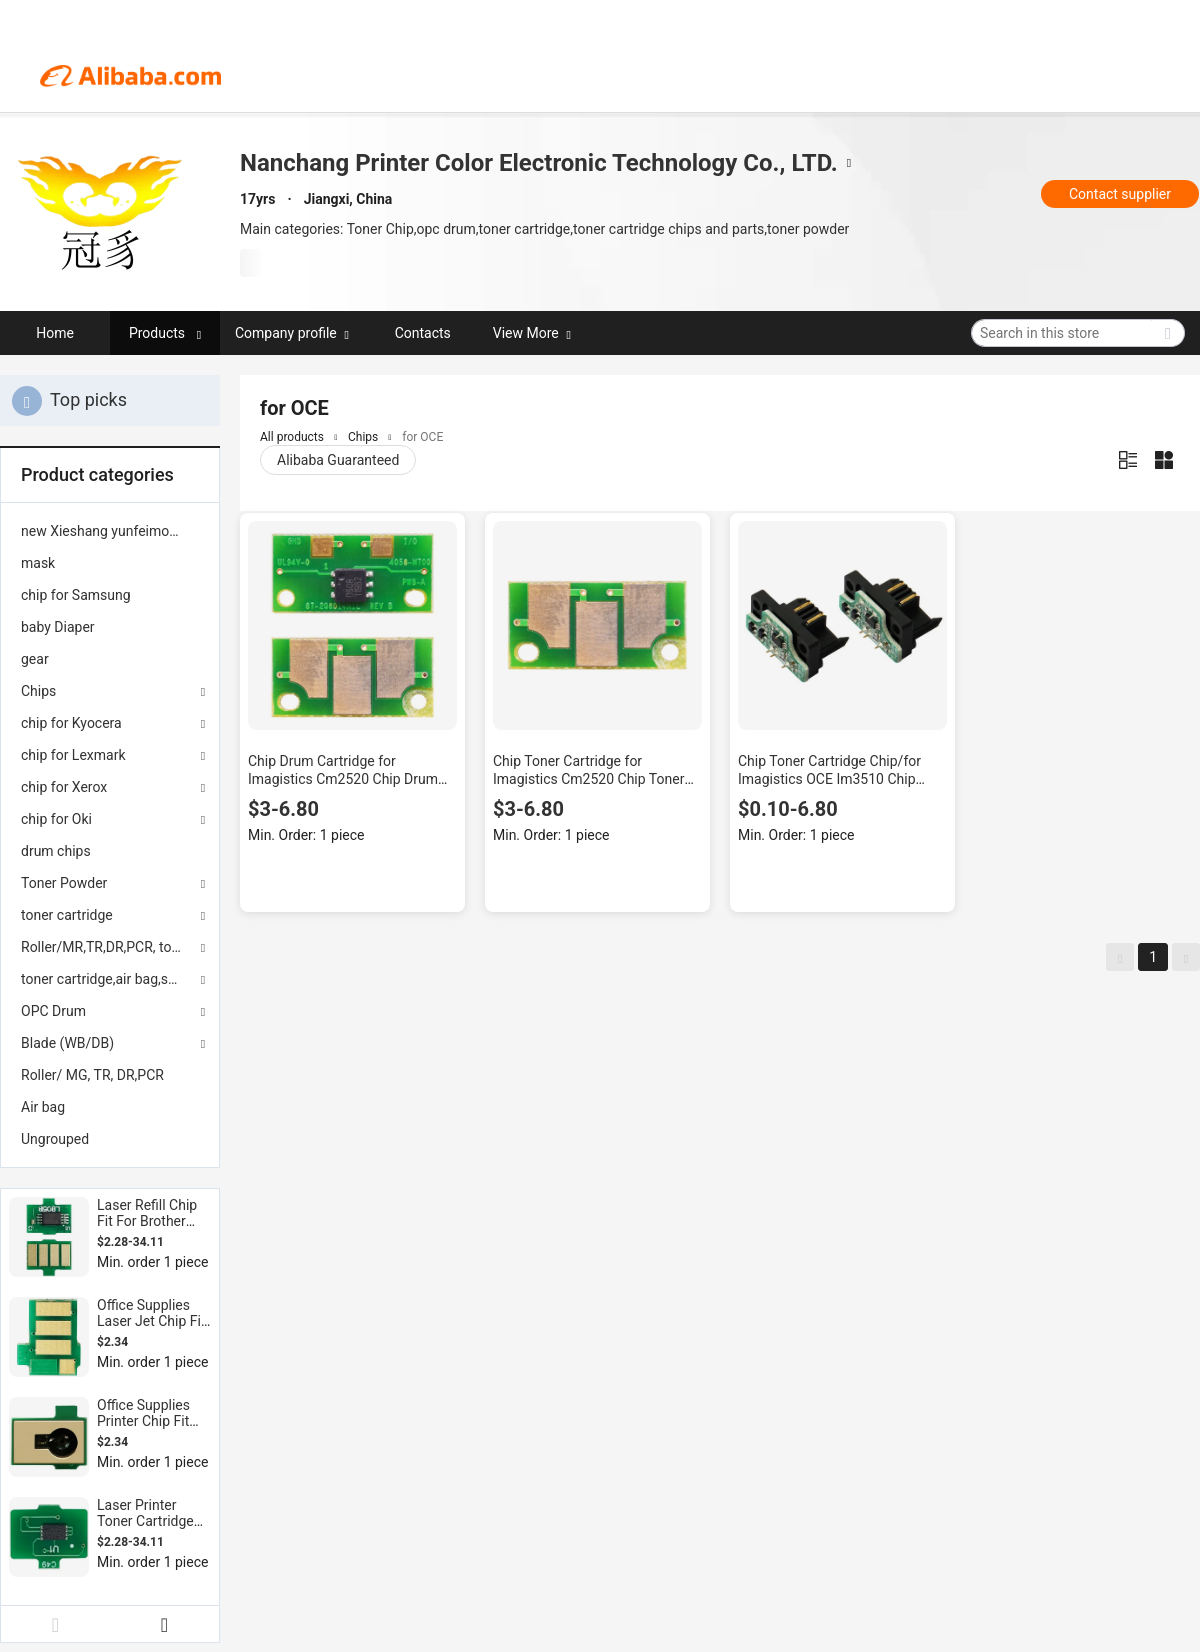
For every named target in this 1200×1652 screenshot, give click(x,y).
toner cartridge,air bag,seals (107, 979)
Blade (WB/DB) (67, 1043)
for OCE (422, 437)
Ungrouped (55, 1139)
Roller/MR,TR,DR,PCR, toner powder (110, 947)
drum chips (56, 851)
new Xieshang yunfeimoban (106, 531)
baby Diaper (58, 627)
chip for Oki (56, 819)
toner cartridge (67, 915)
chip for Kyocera (71, 723)
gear (35, 659)
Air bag (43, 1107)
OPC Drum (53, 1011)
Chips (38, 691)
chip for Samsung (76, 595)
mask (38, 563)
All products (292, 437)
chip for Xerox (64, 787)
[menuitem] (110, 531)
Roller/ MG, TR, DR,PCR (92, 1075)
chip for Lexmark (73, 755)
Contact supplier (1120, 194)
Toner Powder (64, 883)
